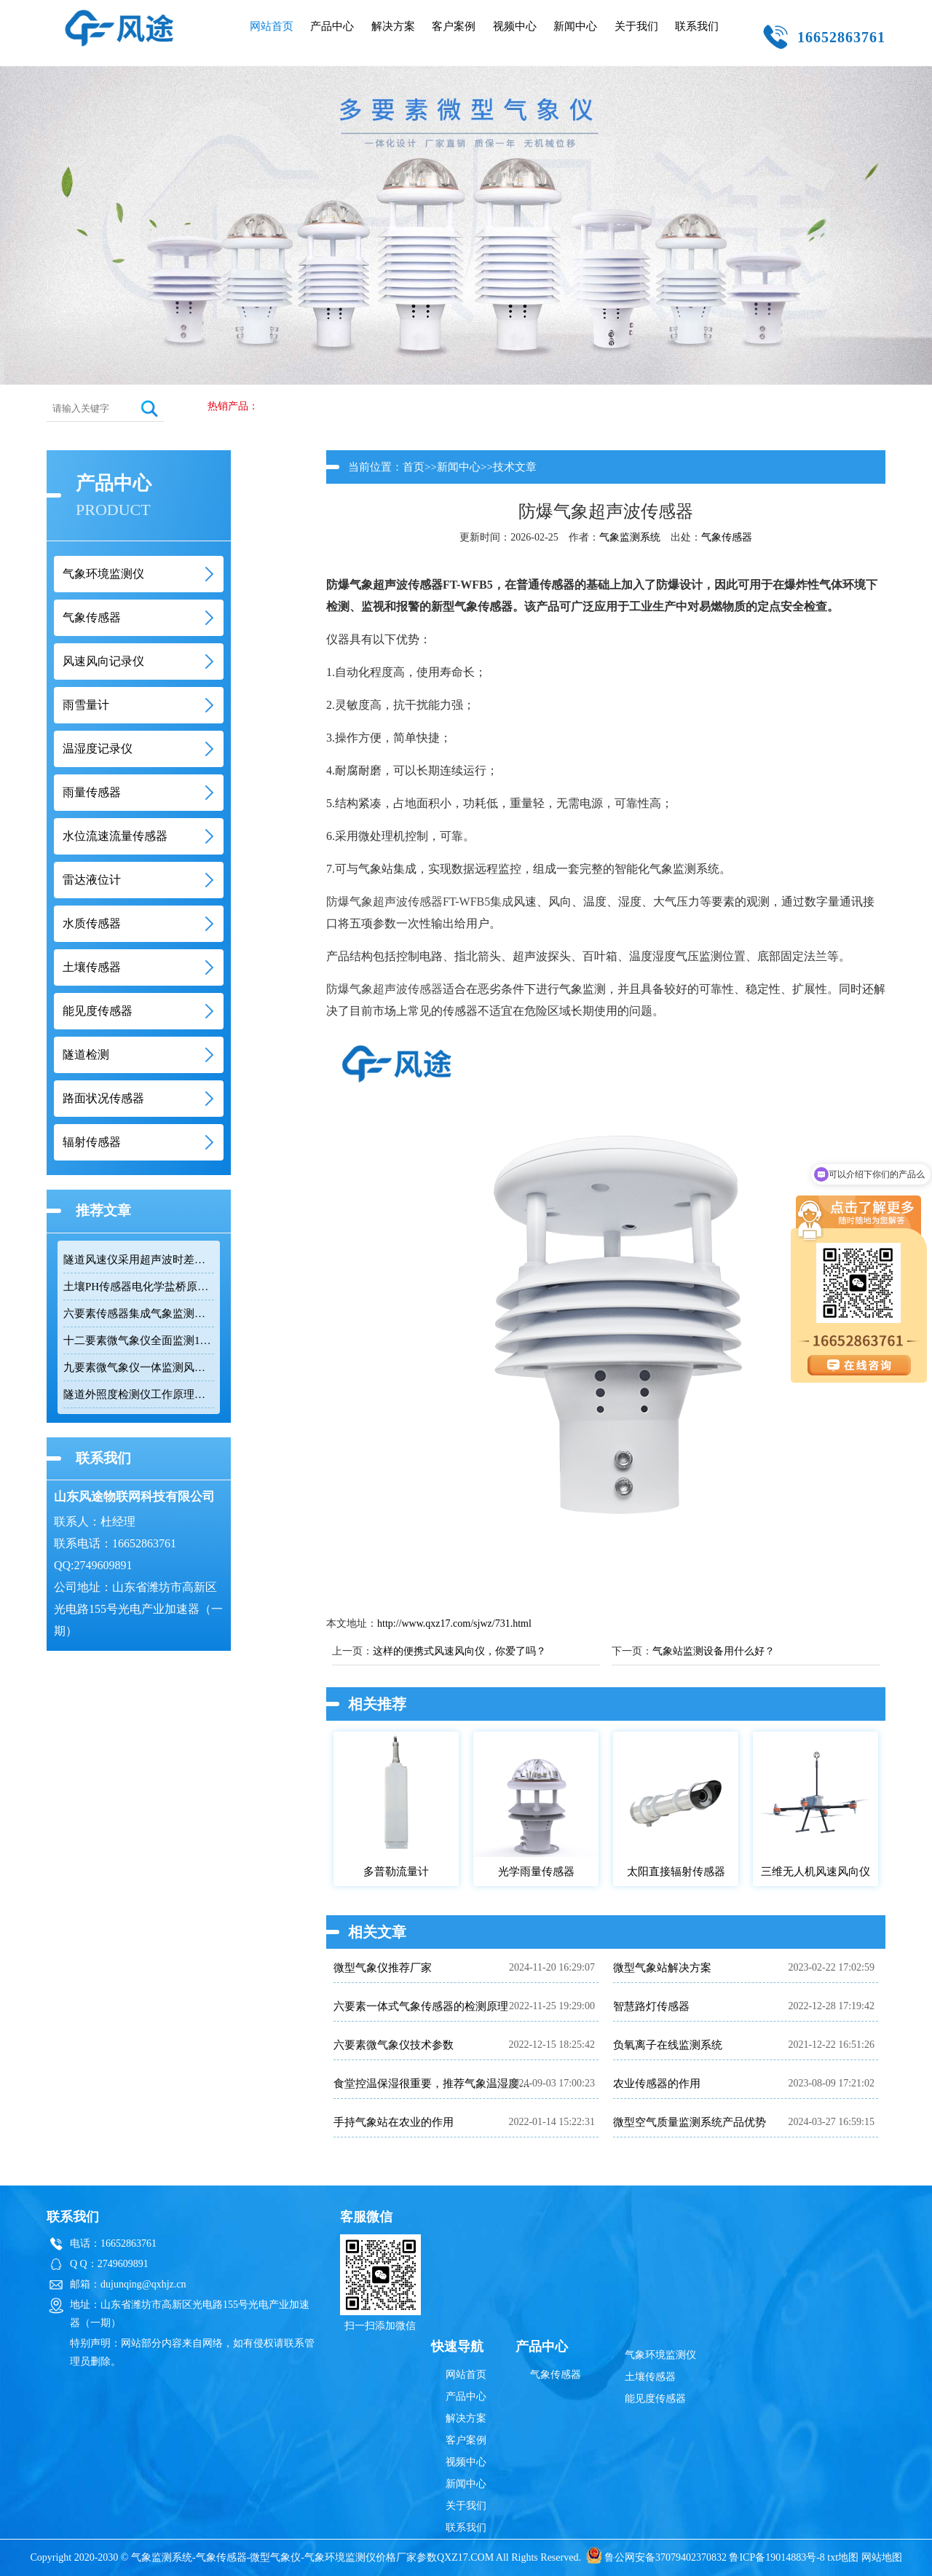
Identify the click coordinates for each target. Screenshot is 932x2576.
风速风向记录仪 (103, 661)
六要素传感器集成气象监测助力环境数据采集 (138, 1313)
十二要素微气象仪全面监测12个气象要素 (138, 1340)
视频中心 (515, 26)
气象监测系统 (629, 537)
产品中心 (332, 26)
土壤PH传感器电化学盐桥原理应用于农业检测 (138, 1286)
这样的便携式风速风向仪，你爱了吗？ (459, 1651)
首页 (413, 467)
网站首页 (271, 26)
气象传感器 (92, 617)
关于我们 (636, 26)
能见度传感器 (98, 1011)
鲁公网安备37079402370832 (656, 2557)
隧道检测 (86, 1054)
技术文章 (515, 467)
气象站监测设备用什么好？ (713, 1651)
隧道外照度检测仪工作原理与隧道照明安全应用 (138, 1394)
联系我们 (697, 26)
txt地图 (842, 2557)
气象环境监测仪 (103, 574)
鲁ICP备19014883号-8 (776, 2557)
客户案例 (453, 26)
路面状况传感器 (103, 1098)
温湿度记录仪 (98, 748)
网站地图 (881, 2557)
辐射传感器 (92, 1142)
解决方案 (393, 26)
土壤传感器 (92, 967)
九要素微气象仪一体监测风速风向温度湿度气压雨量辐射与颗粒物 (138, 1367)
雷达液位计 (92, 879)
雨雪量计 (86, 705)
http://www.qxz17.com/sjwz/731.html (454, 1623)
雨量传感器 (92, 792)
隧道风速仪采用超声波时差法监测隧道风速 (138, 1259)
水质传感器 (92, 923)
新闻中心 (575, 26)
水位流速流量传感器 (115, 836)
